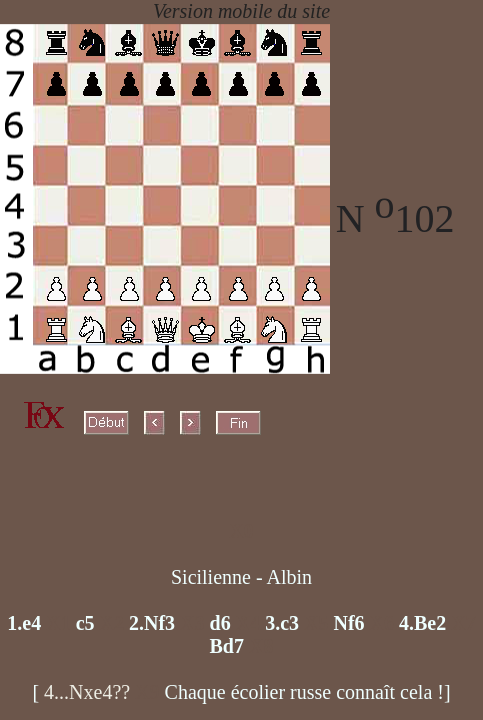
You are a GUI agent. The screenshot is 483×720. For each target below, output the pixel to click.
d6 (220, 623)
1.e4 (24, 623)
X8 (261, 646)
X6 (384, 623)
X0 (241, 531)
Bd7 (227, 646)
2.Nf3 (152, 623)
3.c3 (282, 623)
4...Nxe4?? (87, 692)
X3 (194, 623)
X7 (463, 623)
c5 (85, 623)
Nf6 (348, 623)
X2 (114, 623)
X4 (250, 623)
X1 (60, 623)
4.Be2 (422, 623)
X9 (149, 692)
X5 (318, 623)
